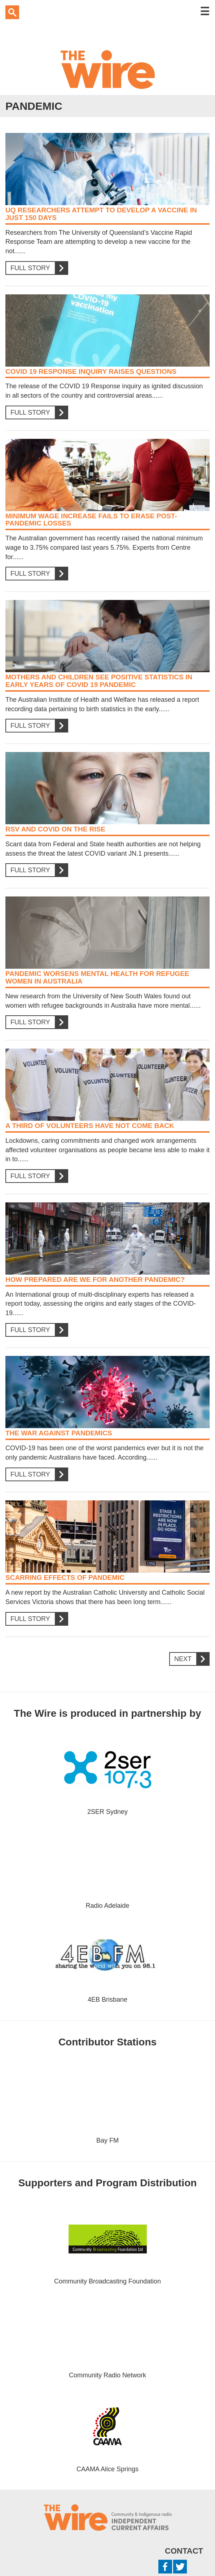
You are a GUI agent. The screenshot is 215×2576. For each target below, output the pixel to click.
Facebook (165, 2566)
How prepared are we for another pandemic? (95, 1279)
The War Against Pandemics (58, 1433)
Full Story (36, 268)
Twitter (180, 2566)
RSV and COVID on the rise (55, 829)
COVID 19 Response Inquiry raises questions (90, 371)
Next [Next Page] (189, 1659)
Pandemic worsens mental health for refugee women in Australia (97, 977)
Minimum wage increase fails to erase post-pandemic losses (91, 519)
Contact (184, 2550)
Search (12, 12)
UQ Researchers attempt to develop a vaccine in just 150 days (101, 213)
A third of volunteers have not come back (89, 1125)
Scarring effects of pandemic (64, 1577)
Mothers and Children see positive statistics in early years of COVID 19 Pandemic (98, 680)
